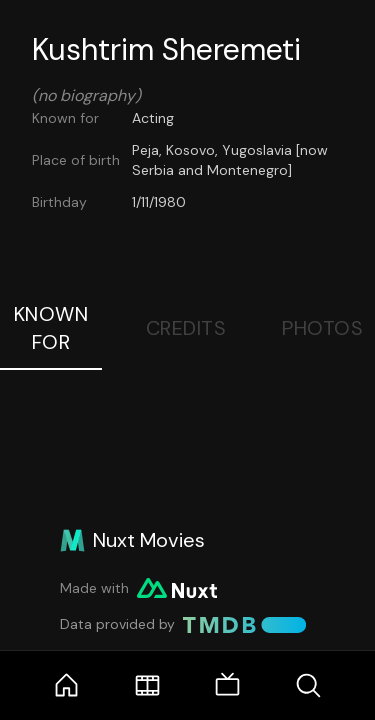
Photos (322, 328)
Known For (51, 328)
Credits (186, 328)
